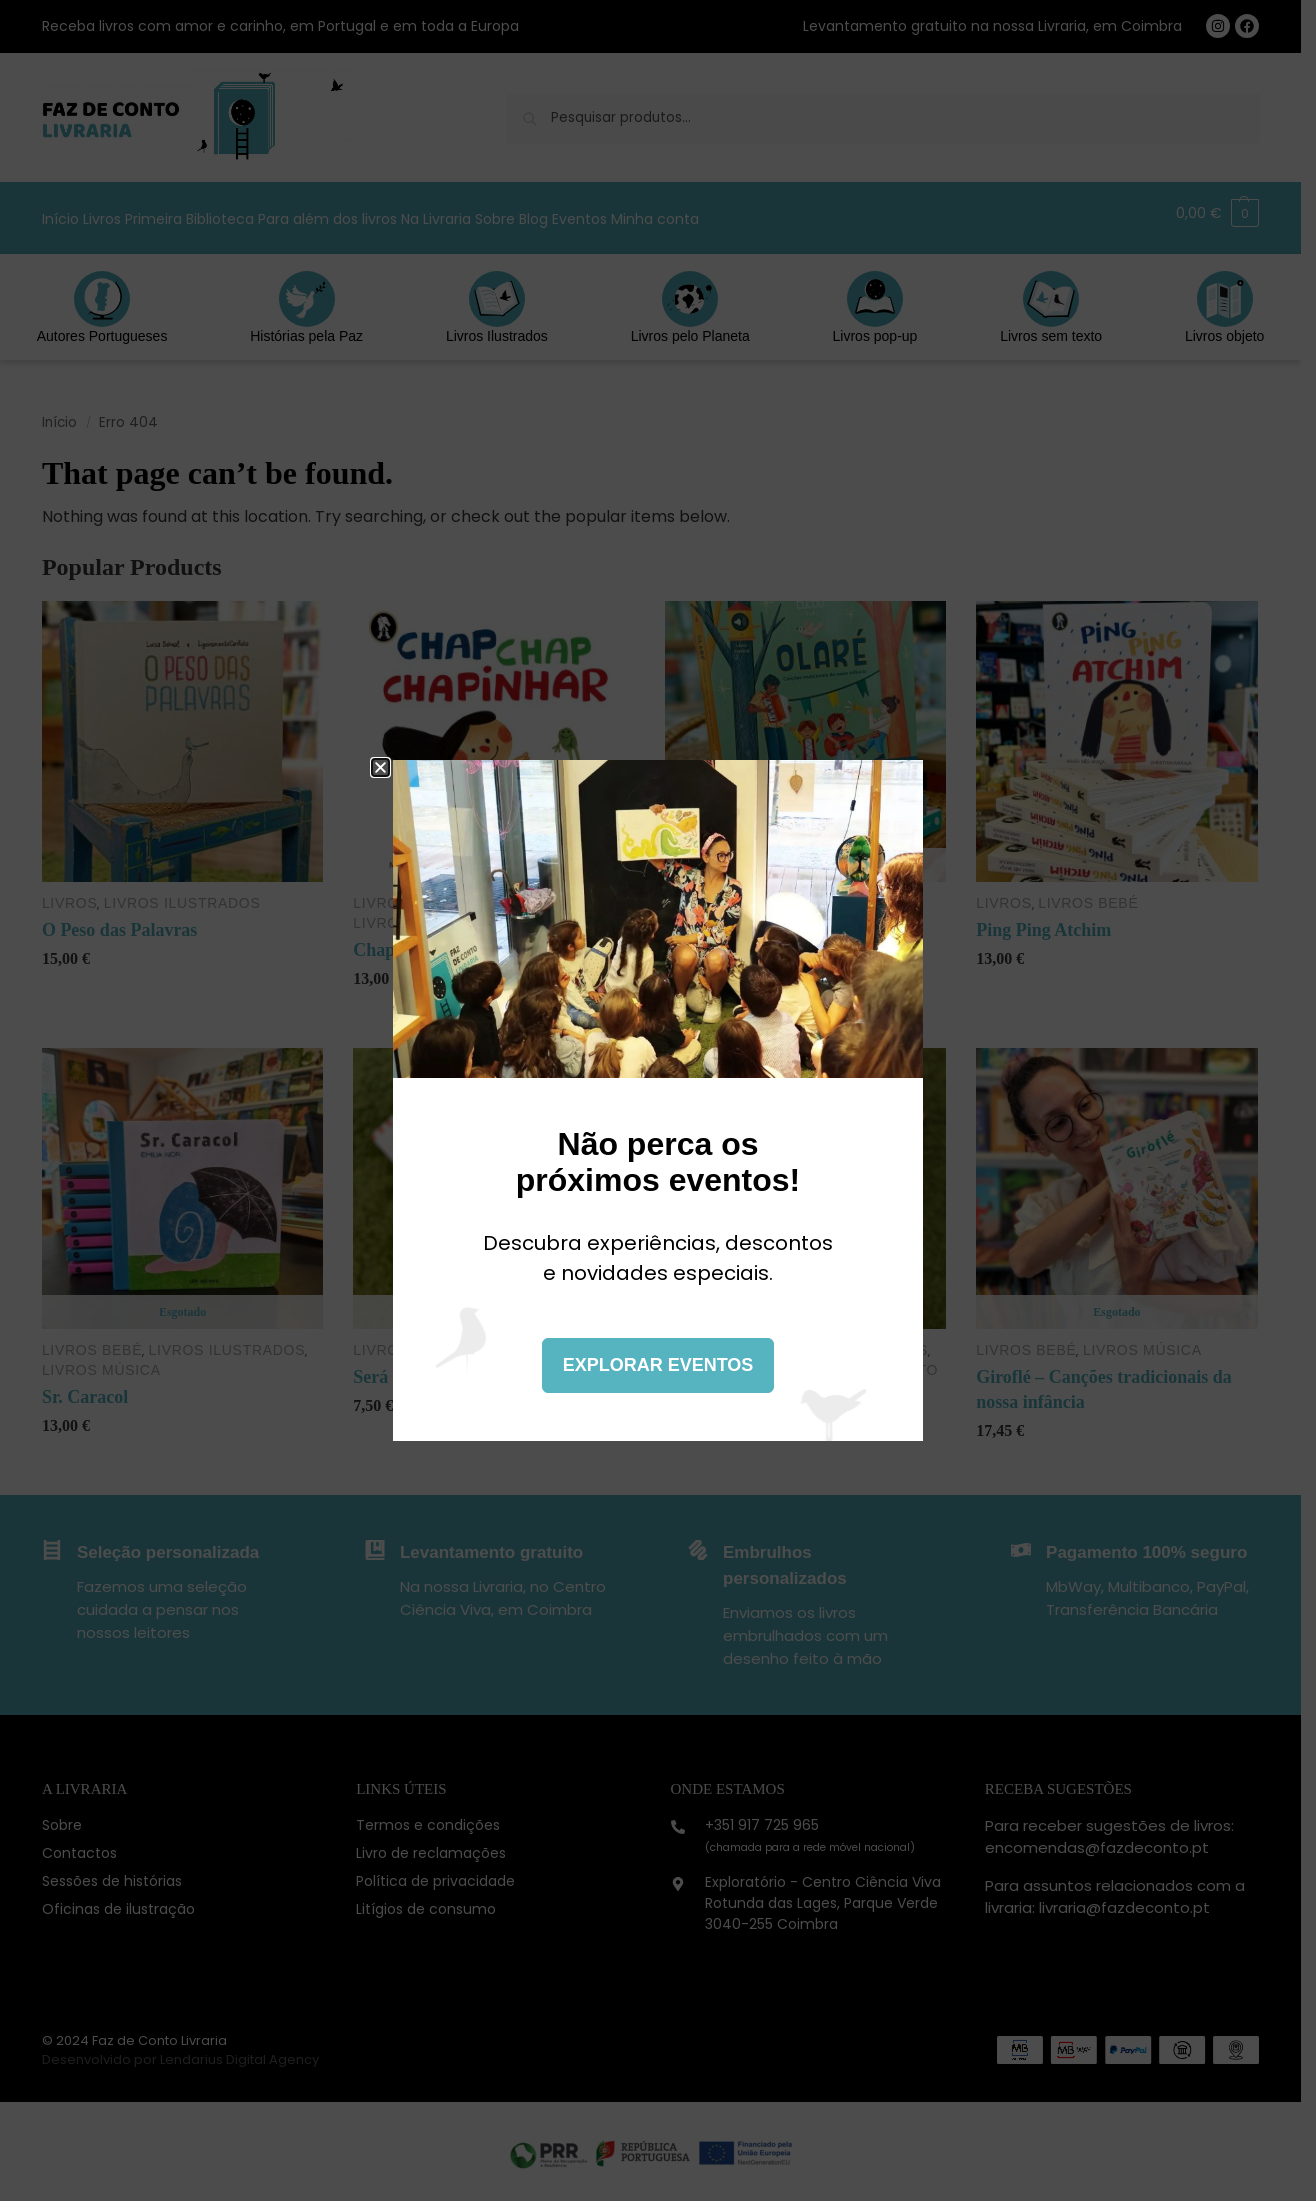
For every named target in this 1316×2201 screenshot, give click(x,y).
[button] (380, 767)
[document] (658, 1100)
